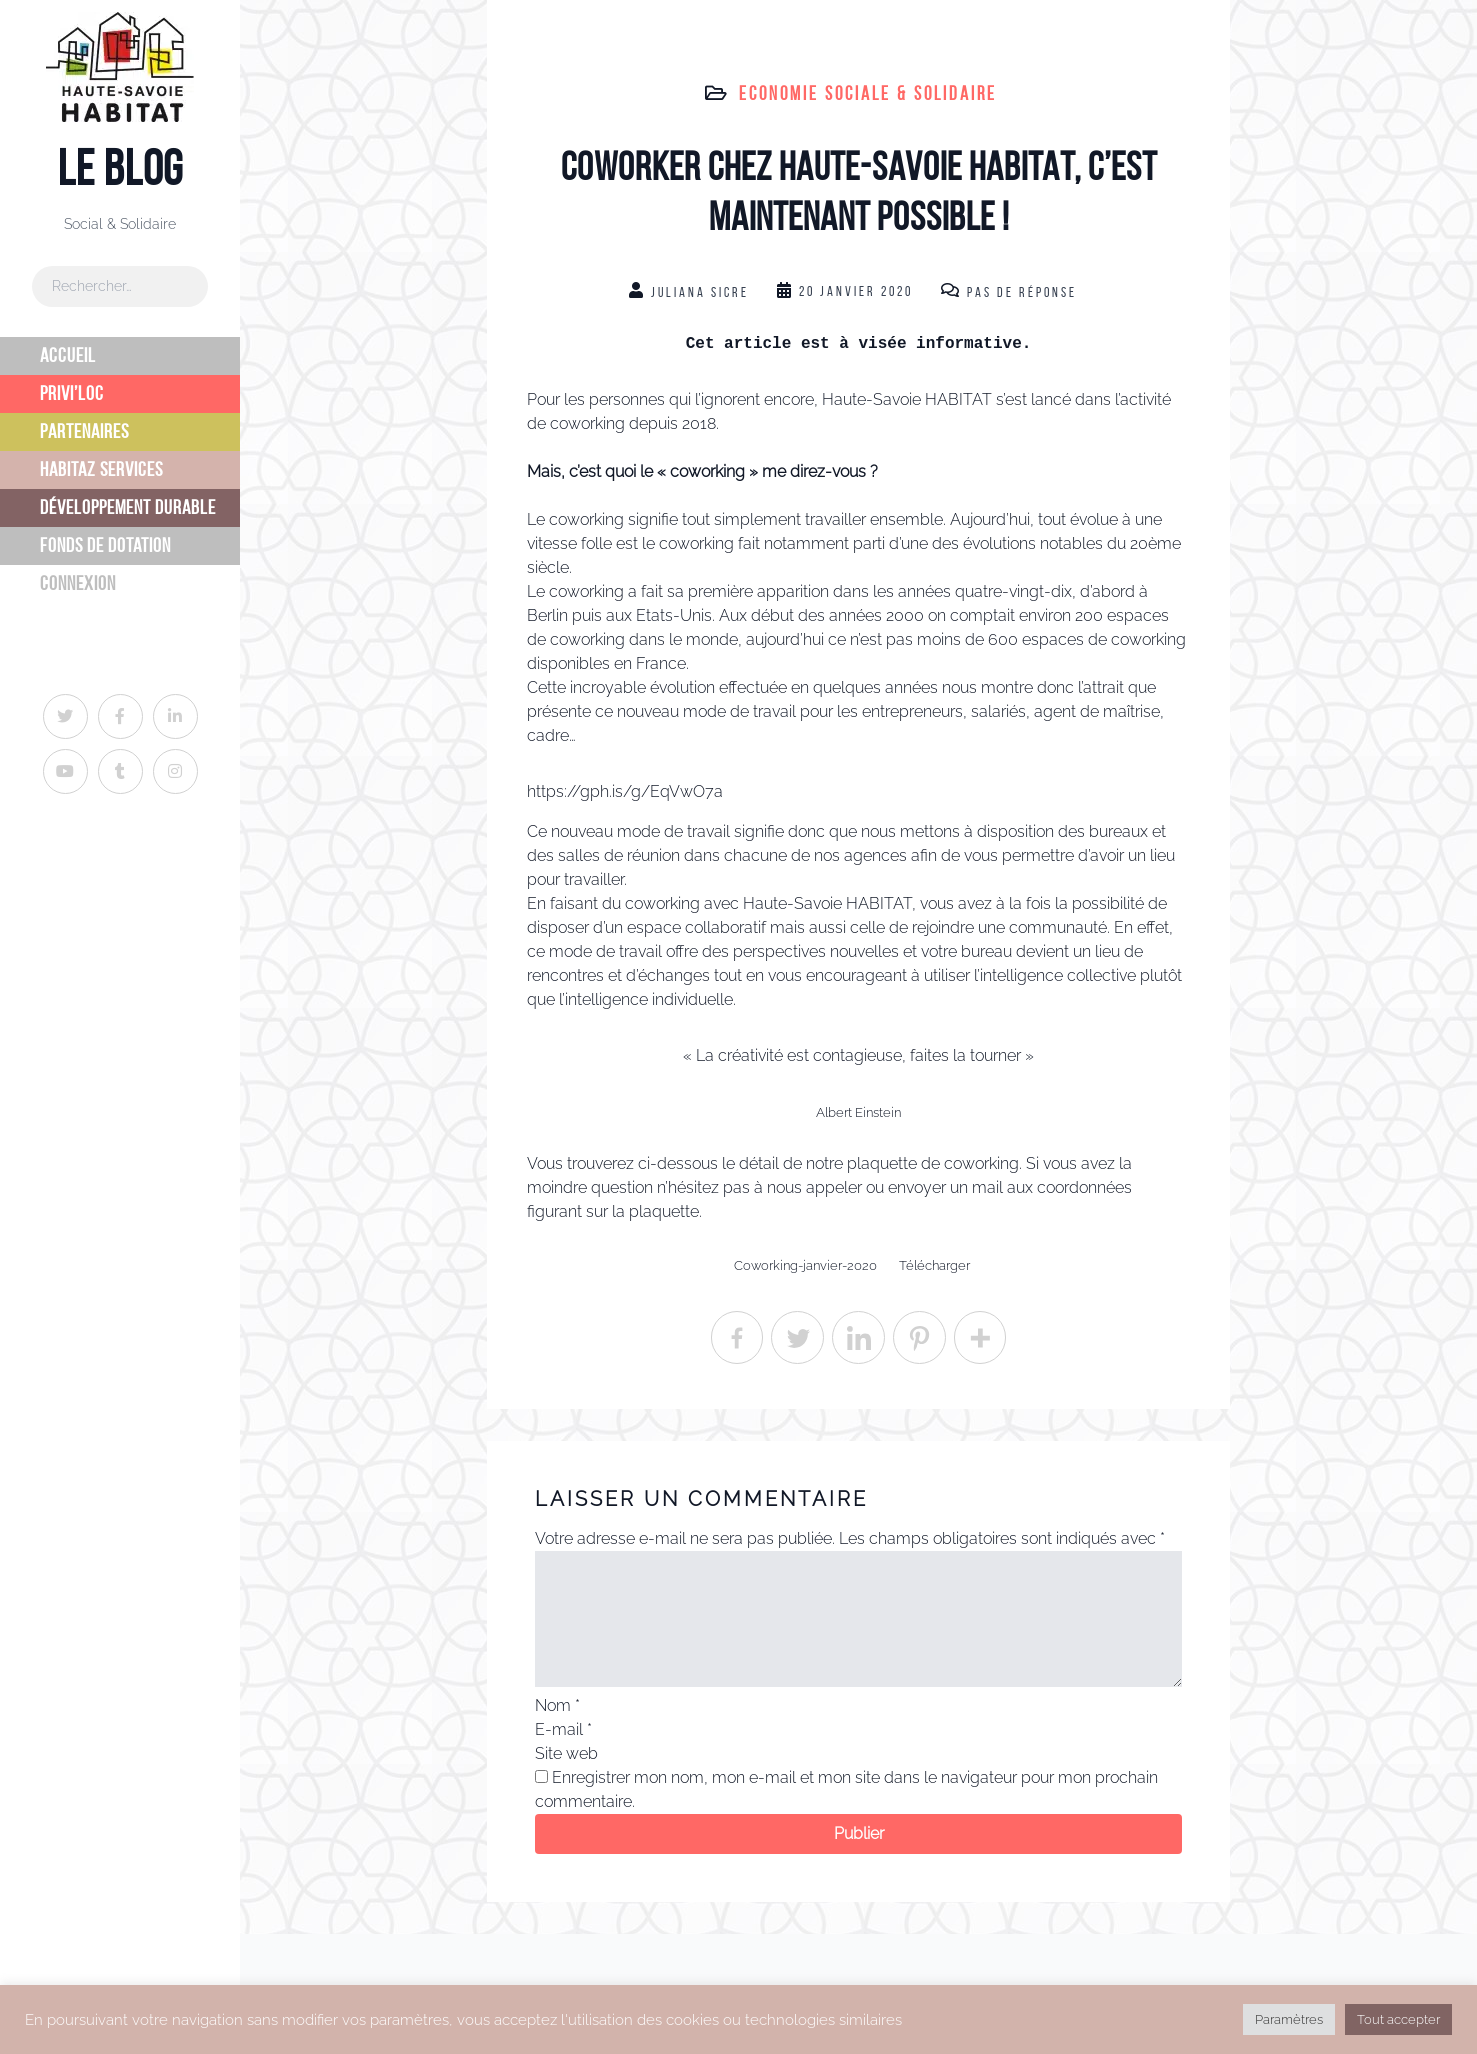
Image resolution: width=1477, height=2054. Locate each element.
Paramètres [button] (1289, 2019)
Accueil (68, 355)
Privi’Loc (72, 393)
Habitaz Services (101, 469)
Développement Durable (128, 507)
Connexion (78, 583)
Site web (566, 1753)
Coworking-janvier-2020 (805, 1265)
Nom (557, 1705)
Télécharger (934, 1265)
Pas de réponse (1022, 292)
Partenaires (84, 431)
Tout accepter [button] (1398, 2019)
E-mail (563, 1729)
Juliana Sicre (700, 292)
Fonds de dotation (105, 545)
